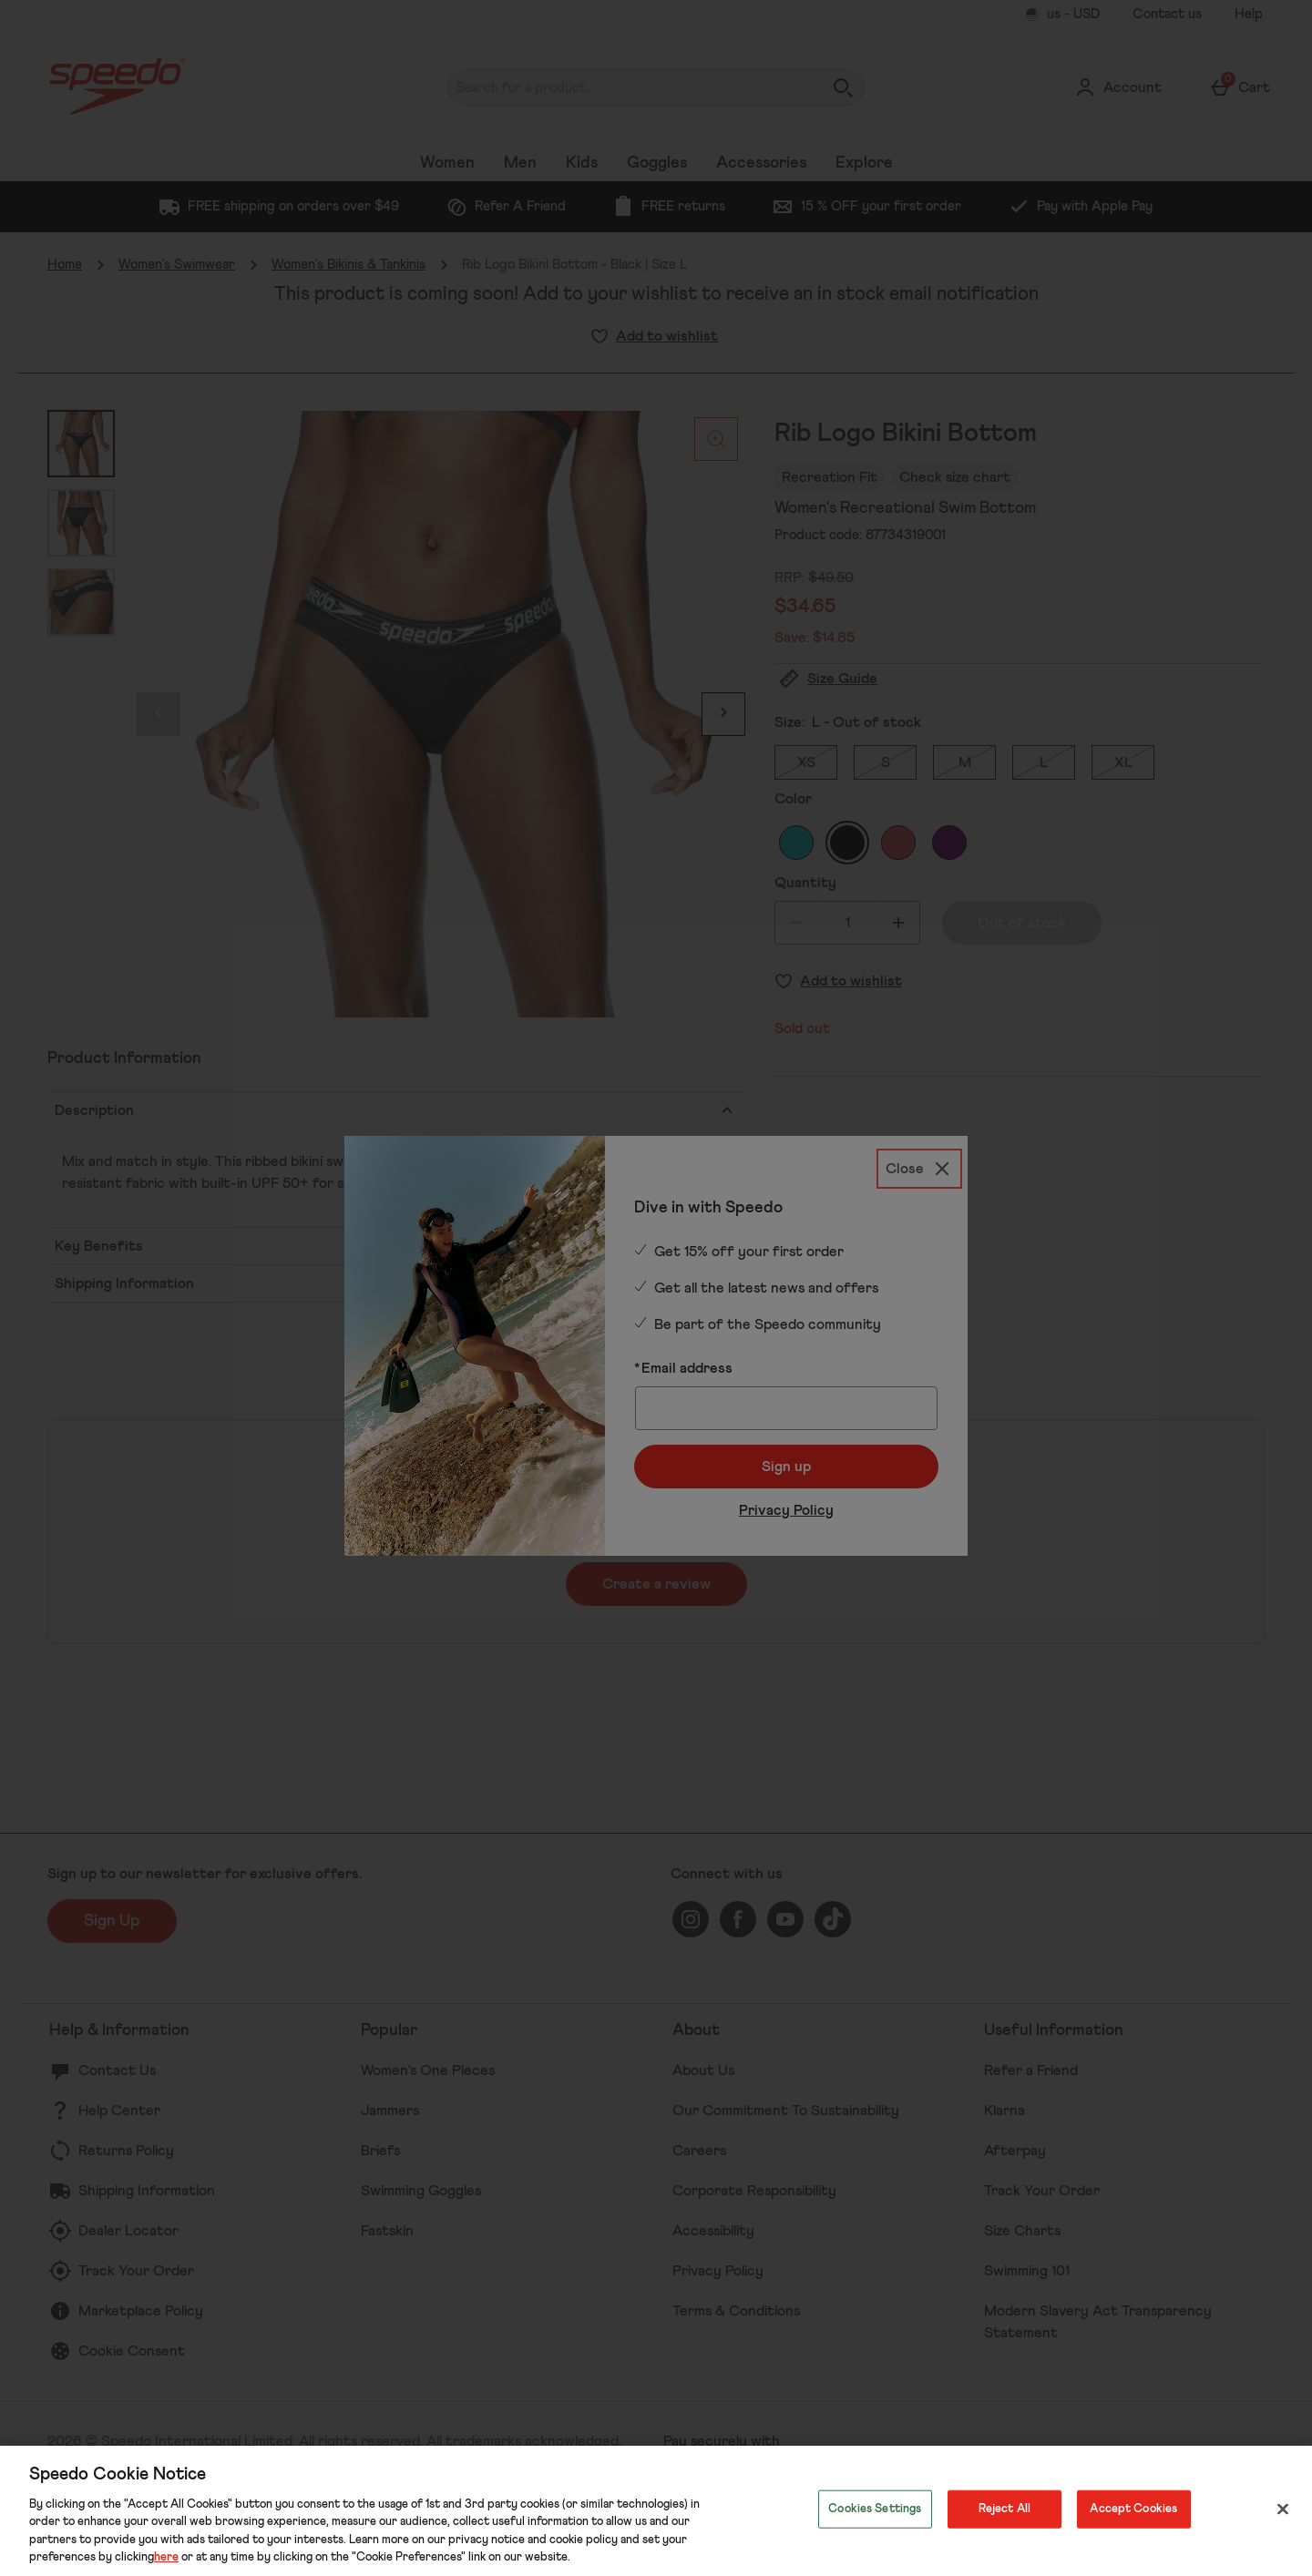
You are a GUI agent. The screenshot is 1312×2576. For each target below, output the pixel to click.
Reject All (1004, 2509)
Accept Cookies (1133, 2509)
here (166, 2557)
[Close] (1283, 2509)
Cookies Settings (874, 2509)
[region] (656, 2511)
